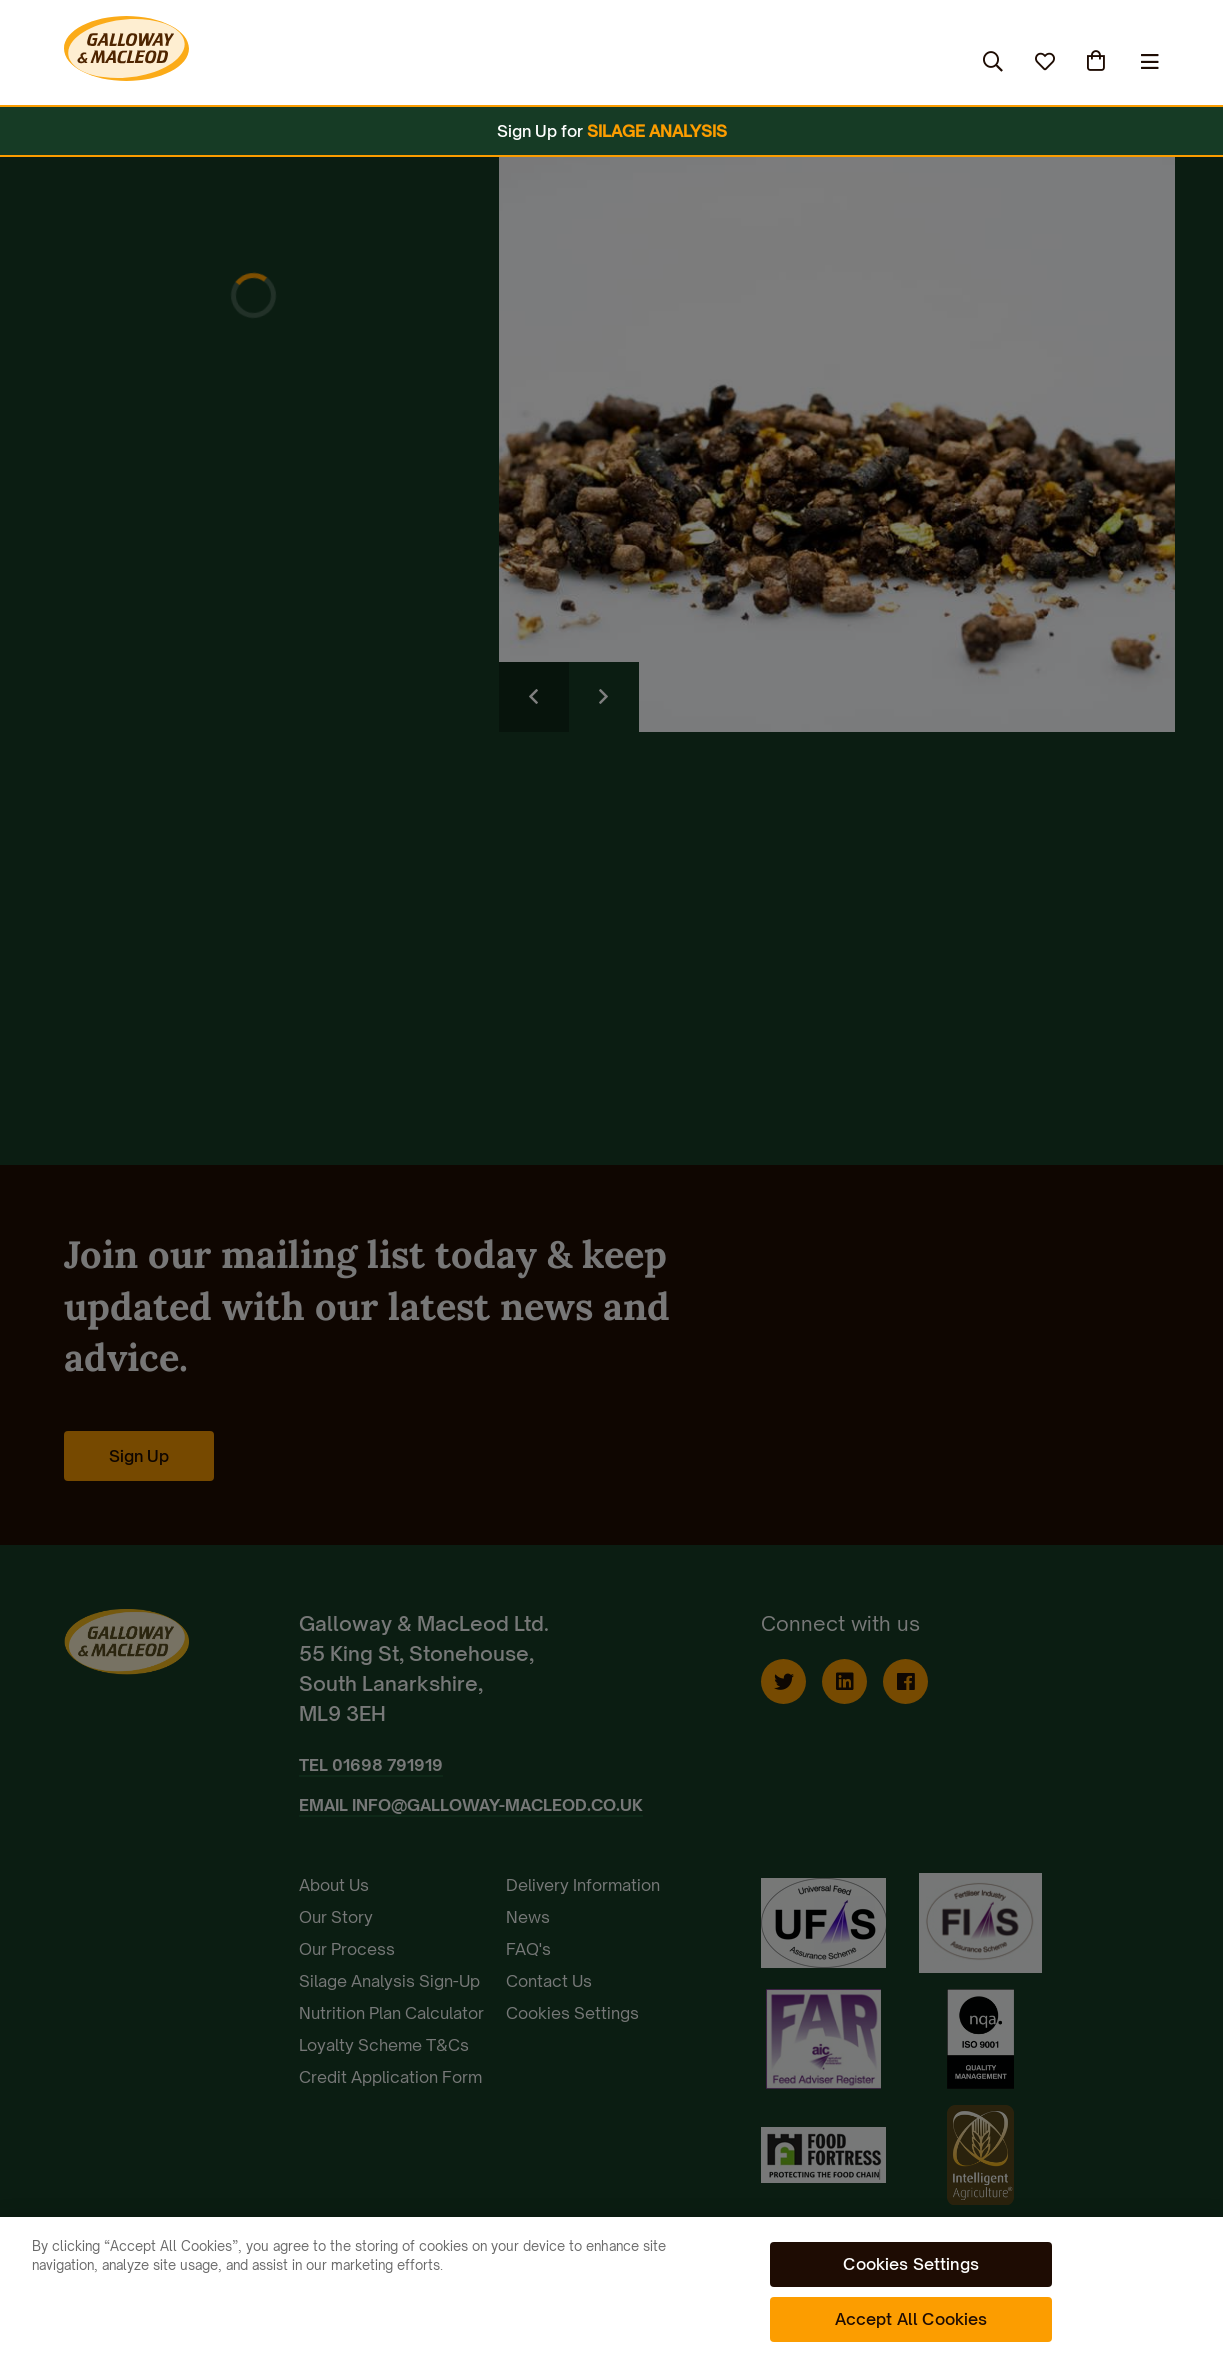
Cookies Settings (911, 2264)
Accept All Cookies (911, 2319)
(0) (1098, 61)
